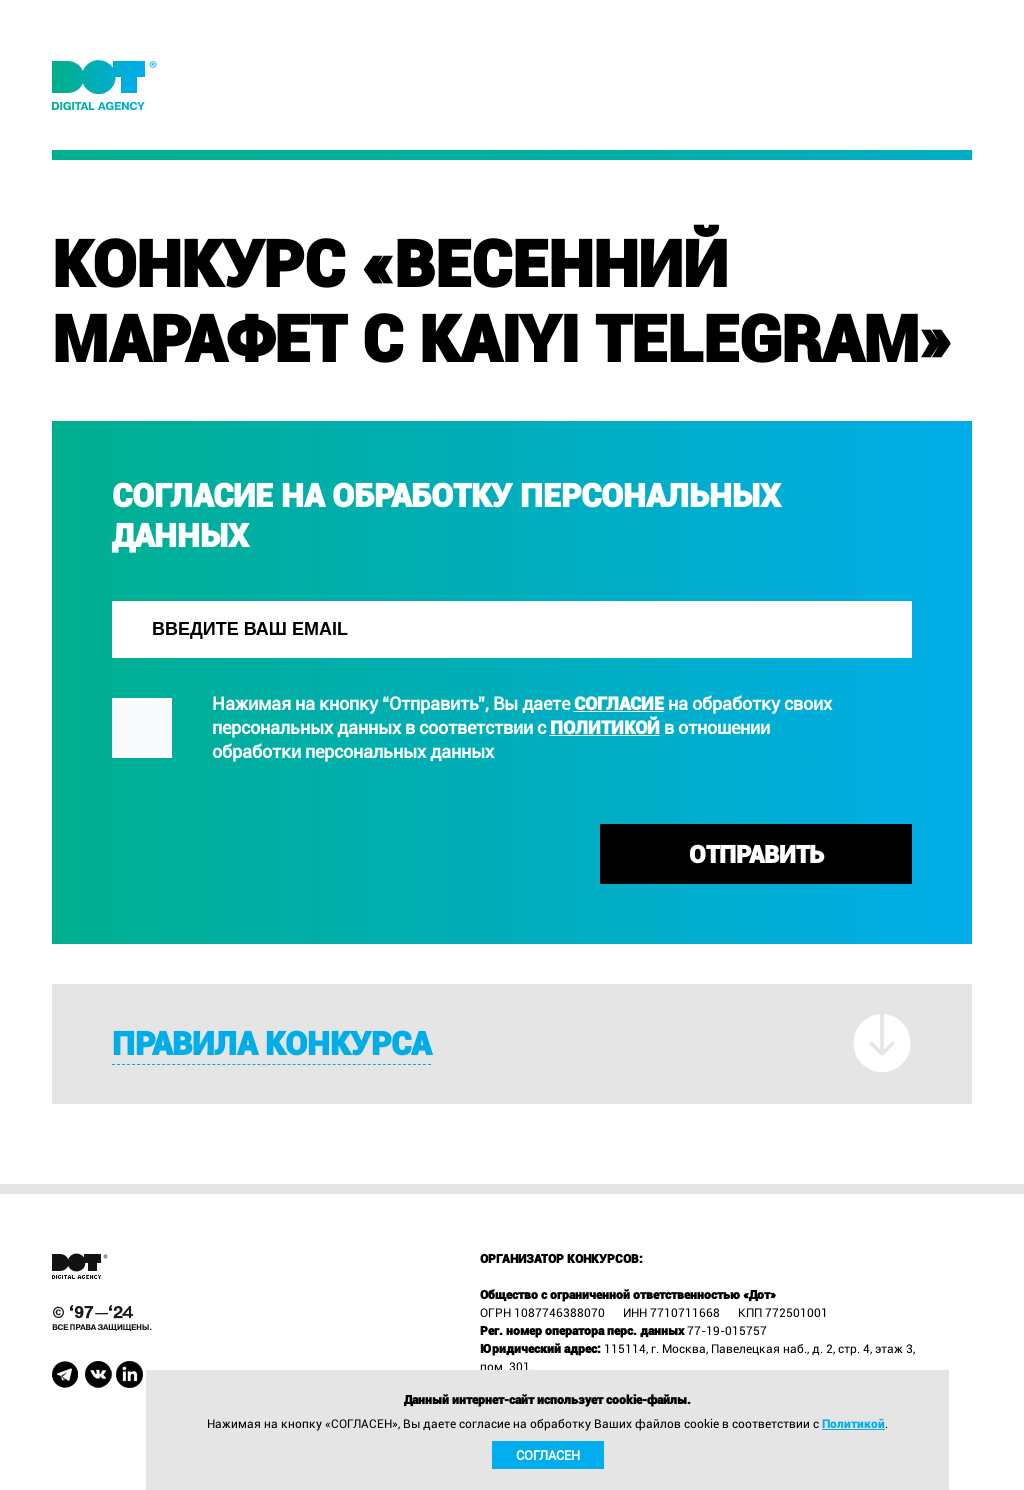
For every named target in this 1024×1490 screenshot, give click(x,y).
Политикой (605, 727)
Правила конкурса (271, 1044)
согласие (619, 703)
